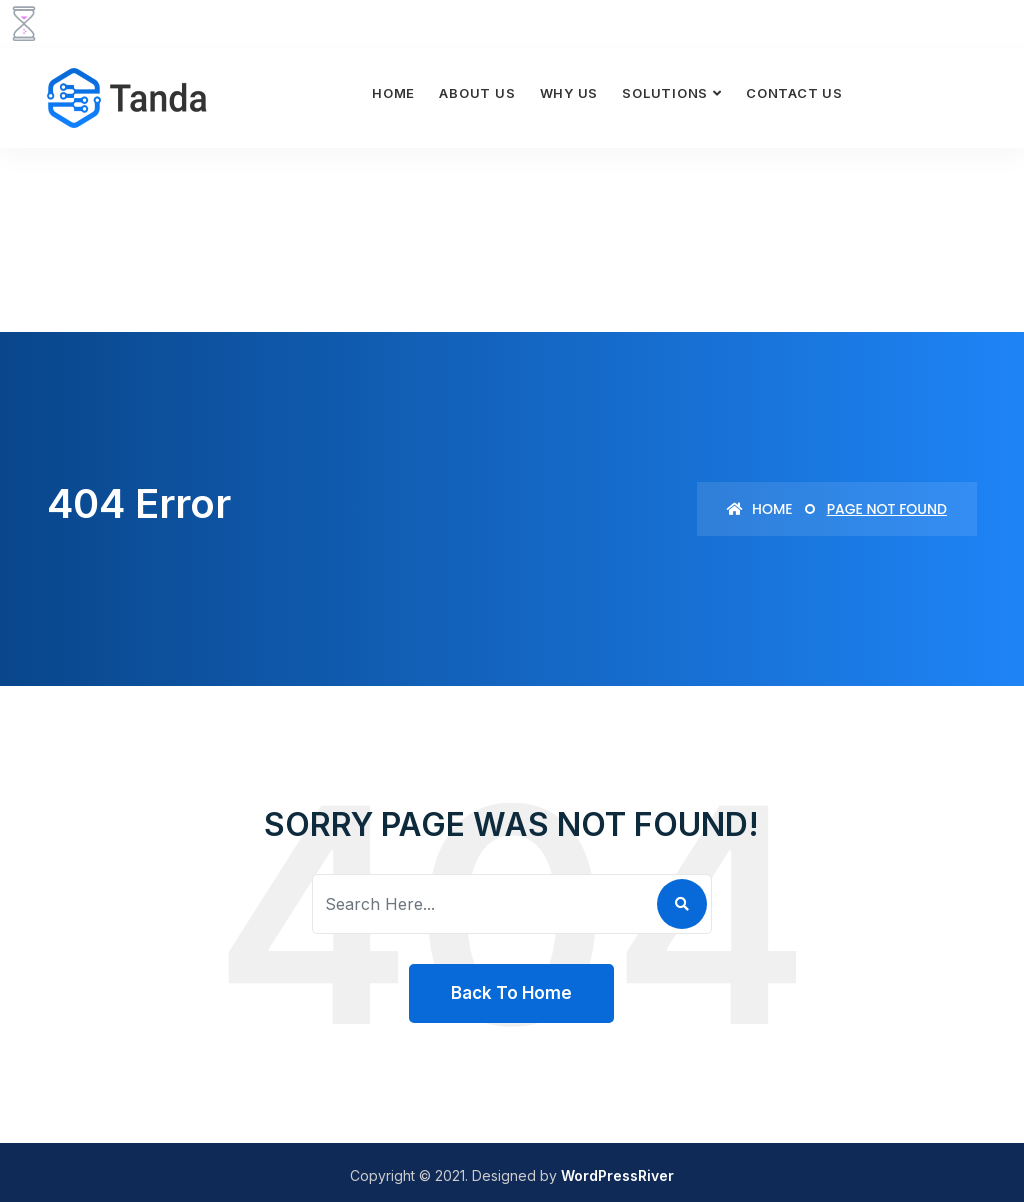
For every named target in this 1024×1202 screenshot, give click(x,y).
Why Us (569, 93)
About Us (477, 93)
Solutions (665, 93)
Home (393, 93)
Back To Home (511, 993)
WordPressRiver (617, 1175)
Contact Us (794, 93)
